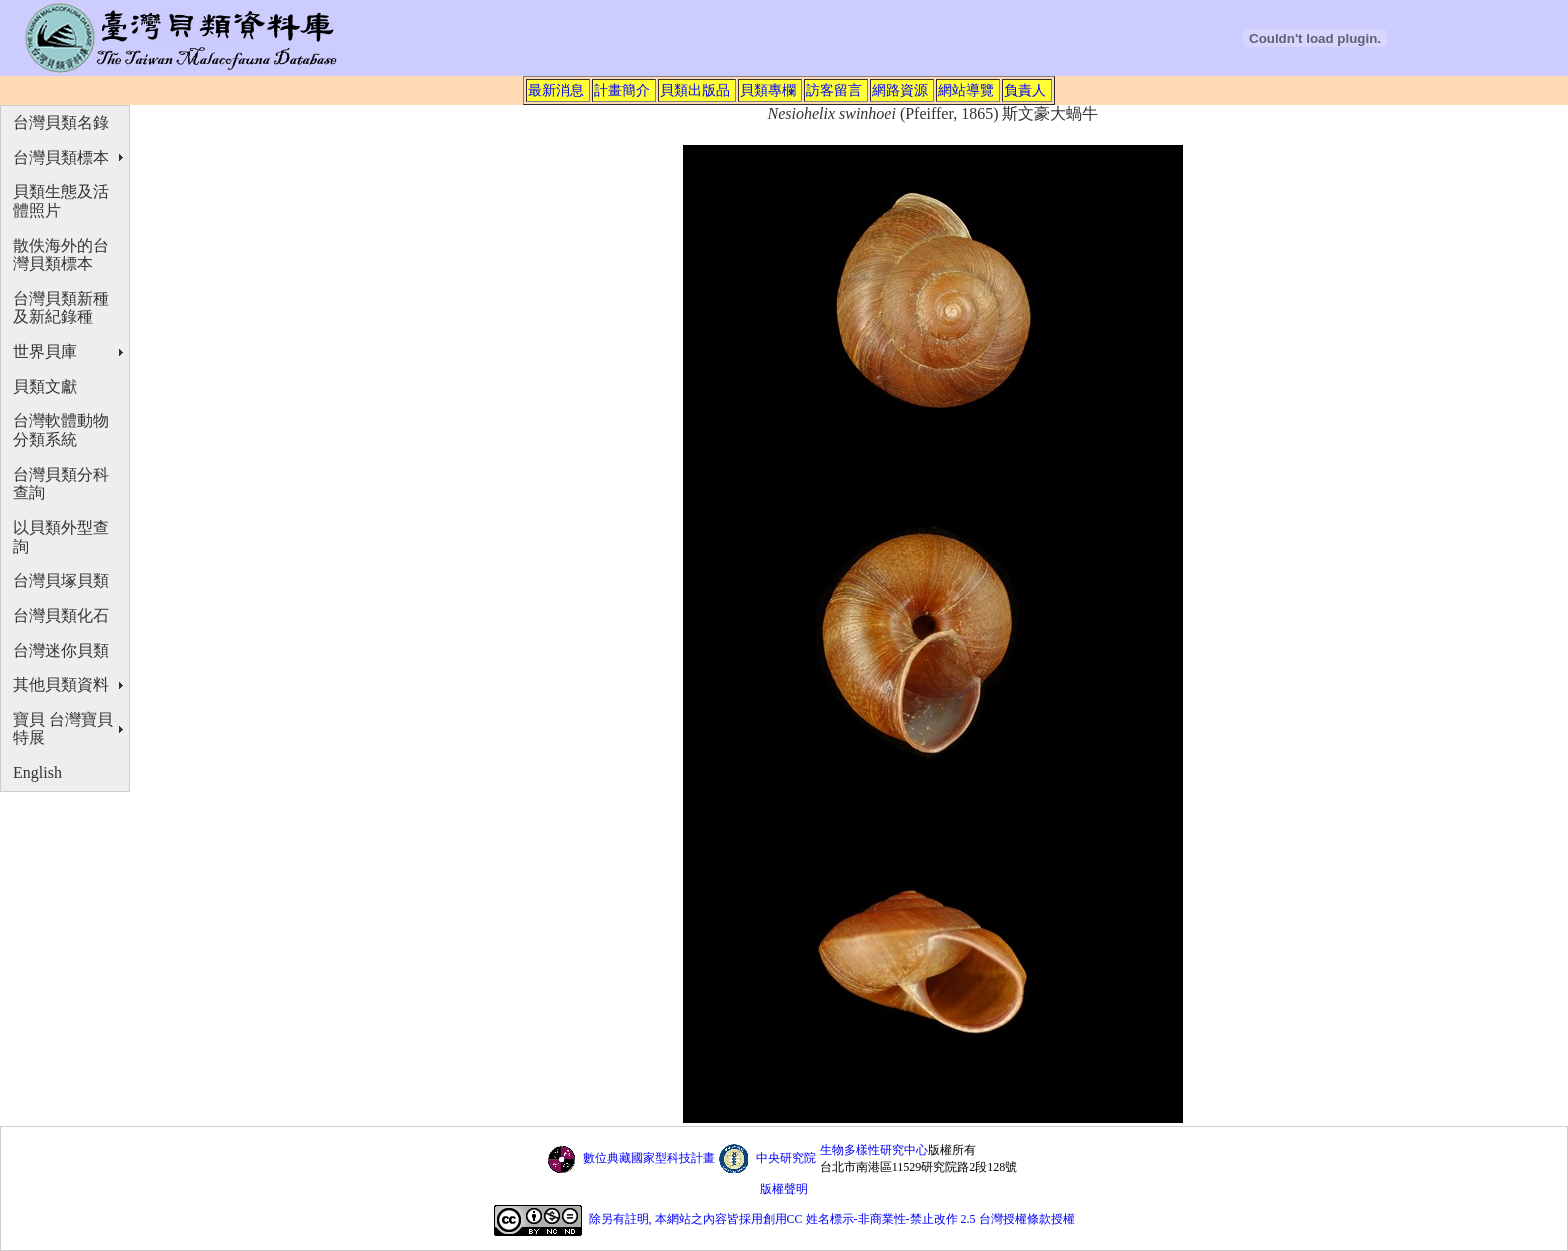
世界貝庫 (45, 351)
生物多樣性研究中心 (874, 1150)
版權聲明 (784, 1189)
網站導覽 (966, 90)
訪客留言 (834, 90)
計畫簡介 (622, 90)
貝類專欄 (768, 90)
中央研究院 (786, 1158)
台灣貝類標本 (61, 157)
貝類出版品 (695, 90)
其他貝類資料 (61, 684)
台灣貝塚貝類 (61, 580)
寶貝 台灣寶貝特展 (63, 729)
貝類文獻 (45, 386)
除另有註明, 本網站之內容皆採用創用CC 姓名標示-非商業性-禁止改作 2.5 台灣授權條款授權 (832, 1220)
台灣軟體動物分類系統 (61, 430)
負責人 (1025, 90)
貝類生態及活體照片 (61, 201)
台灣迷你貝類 (61, 650)
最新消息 (556, 90)
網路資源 (900, 90)
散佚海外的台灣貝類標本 (61, 255)
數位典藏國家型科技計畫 (649, 1158)
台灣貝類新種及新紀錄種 (61, 308)
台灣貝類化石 (61, 615)
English (37, 772)
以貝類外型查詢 (61, 537)
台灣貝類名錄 (61, 122)
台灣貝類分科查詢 (61, 484)
